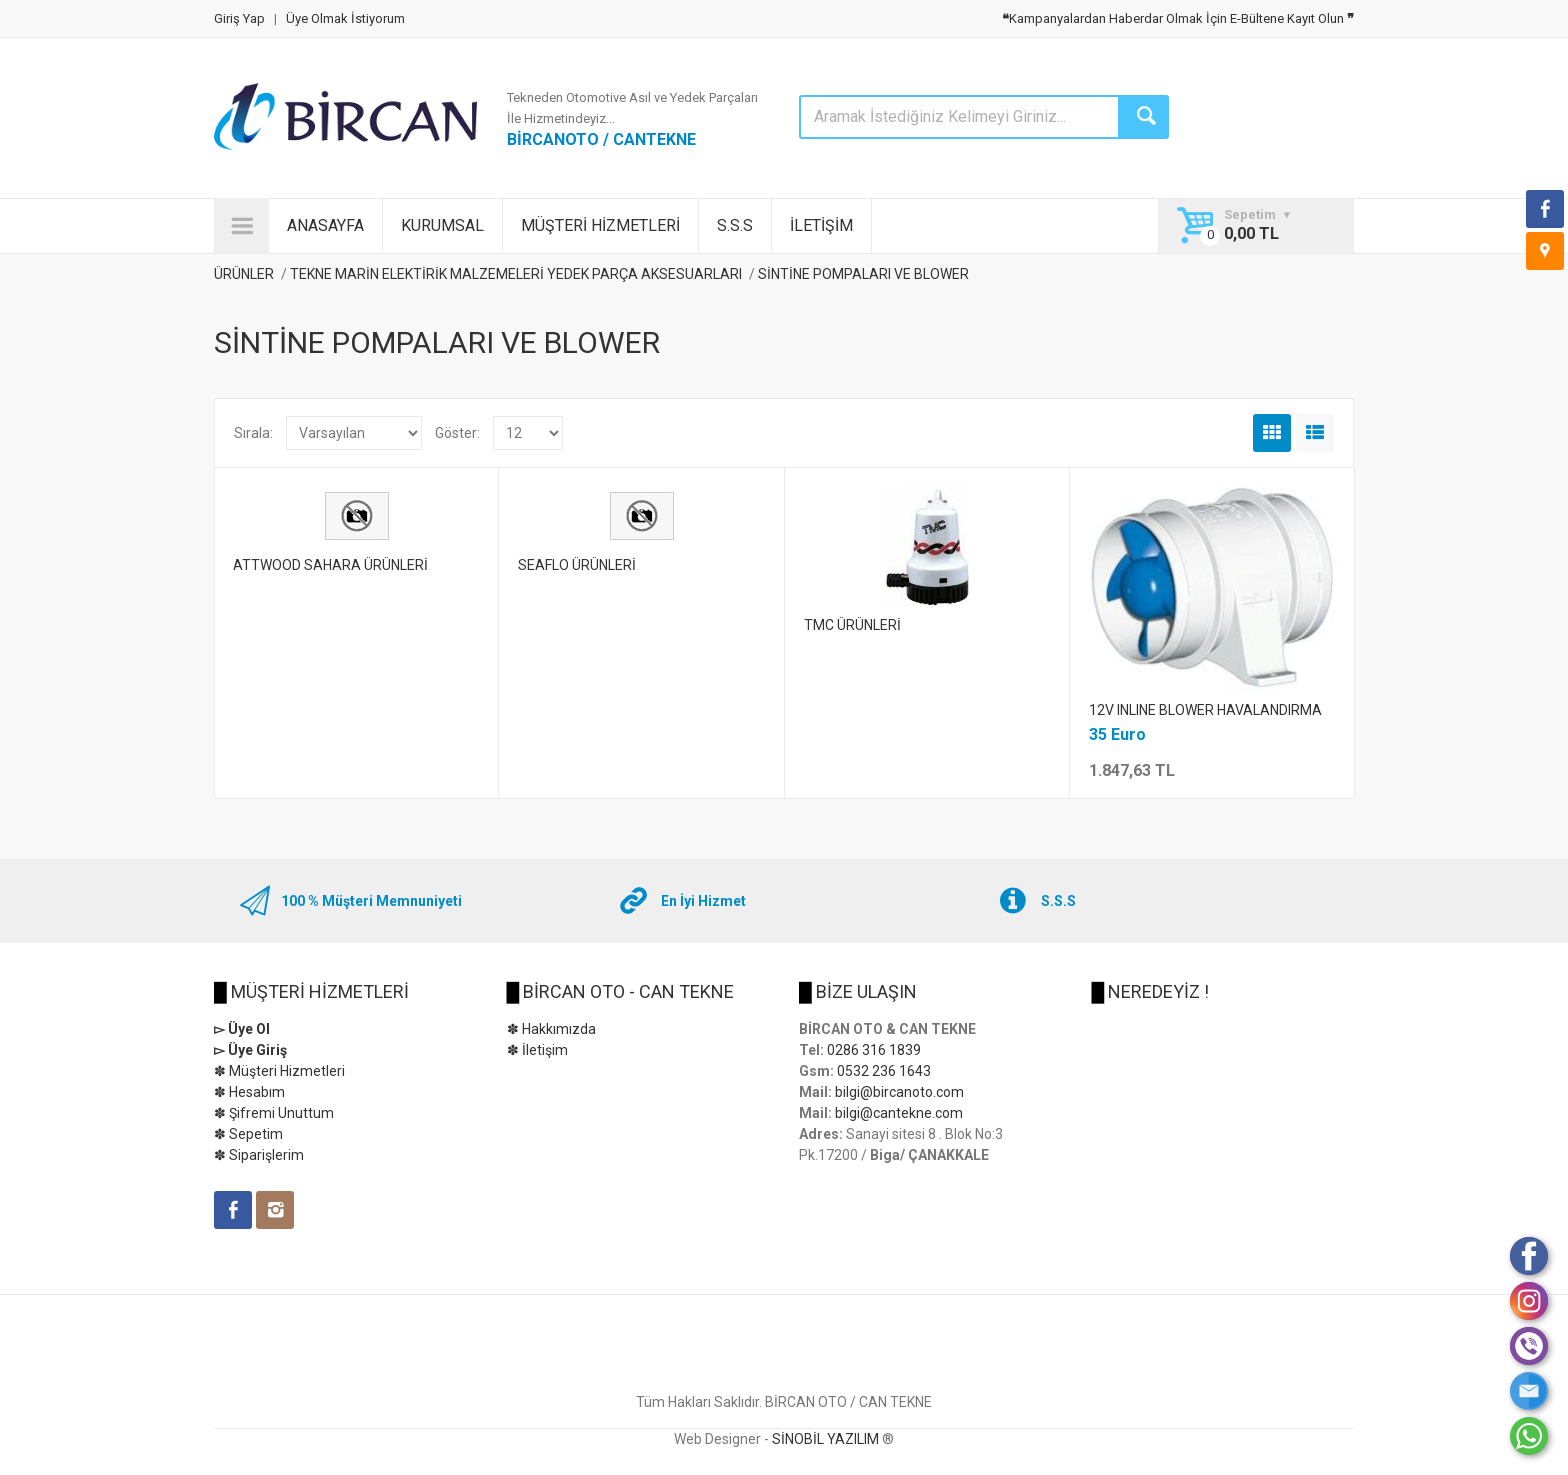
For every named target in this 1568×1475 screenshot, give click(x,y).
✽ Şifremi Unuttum (274, 1113)
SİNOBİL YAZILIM (825, 1439)
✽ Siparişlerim (259, 1155)
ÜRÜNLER (244, 274)
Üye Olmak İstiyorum (345, 18)
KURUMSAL (442, 225)
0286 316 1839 (874, 1050)
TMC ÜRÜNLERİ (852, 625)
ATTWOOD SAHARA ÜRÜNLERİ (330, 565)
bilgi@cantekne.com (899, 1113)
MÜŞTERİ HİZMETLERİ (600, 225)
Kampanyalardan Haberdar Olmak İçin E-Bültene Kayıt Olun (1178, 18)
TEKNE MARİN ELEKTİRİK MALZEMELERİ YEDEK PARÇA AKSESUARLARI (516, 274)
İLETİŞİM (821, 225)
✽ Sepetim (248, 1134)
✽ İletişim (537, 1050)
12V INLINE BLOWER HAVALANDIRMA (1205, 710)
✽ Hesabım (249, 1092)
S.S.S (735, 225)
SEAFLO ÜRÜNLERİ (577, 565)
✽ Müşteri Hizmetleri (279, 1071)
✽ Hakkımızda (551, 1029)
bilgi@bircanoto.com (899, 1092)
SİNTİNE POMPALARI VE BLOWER (863, 274)
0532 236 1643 (884, 1071)
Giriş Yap (239, 18)
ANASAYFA (325, 225)
